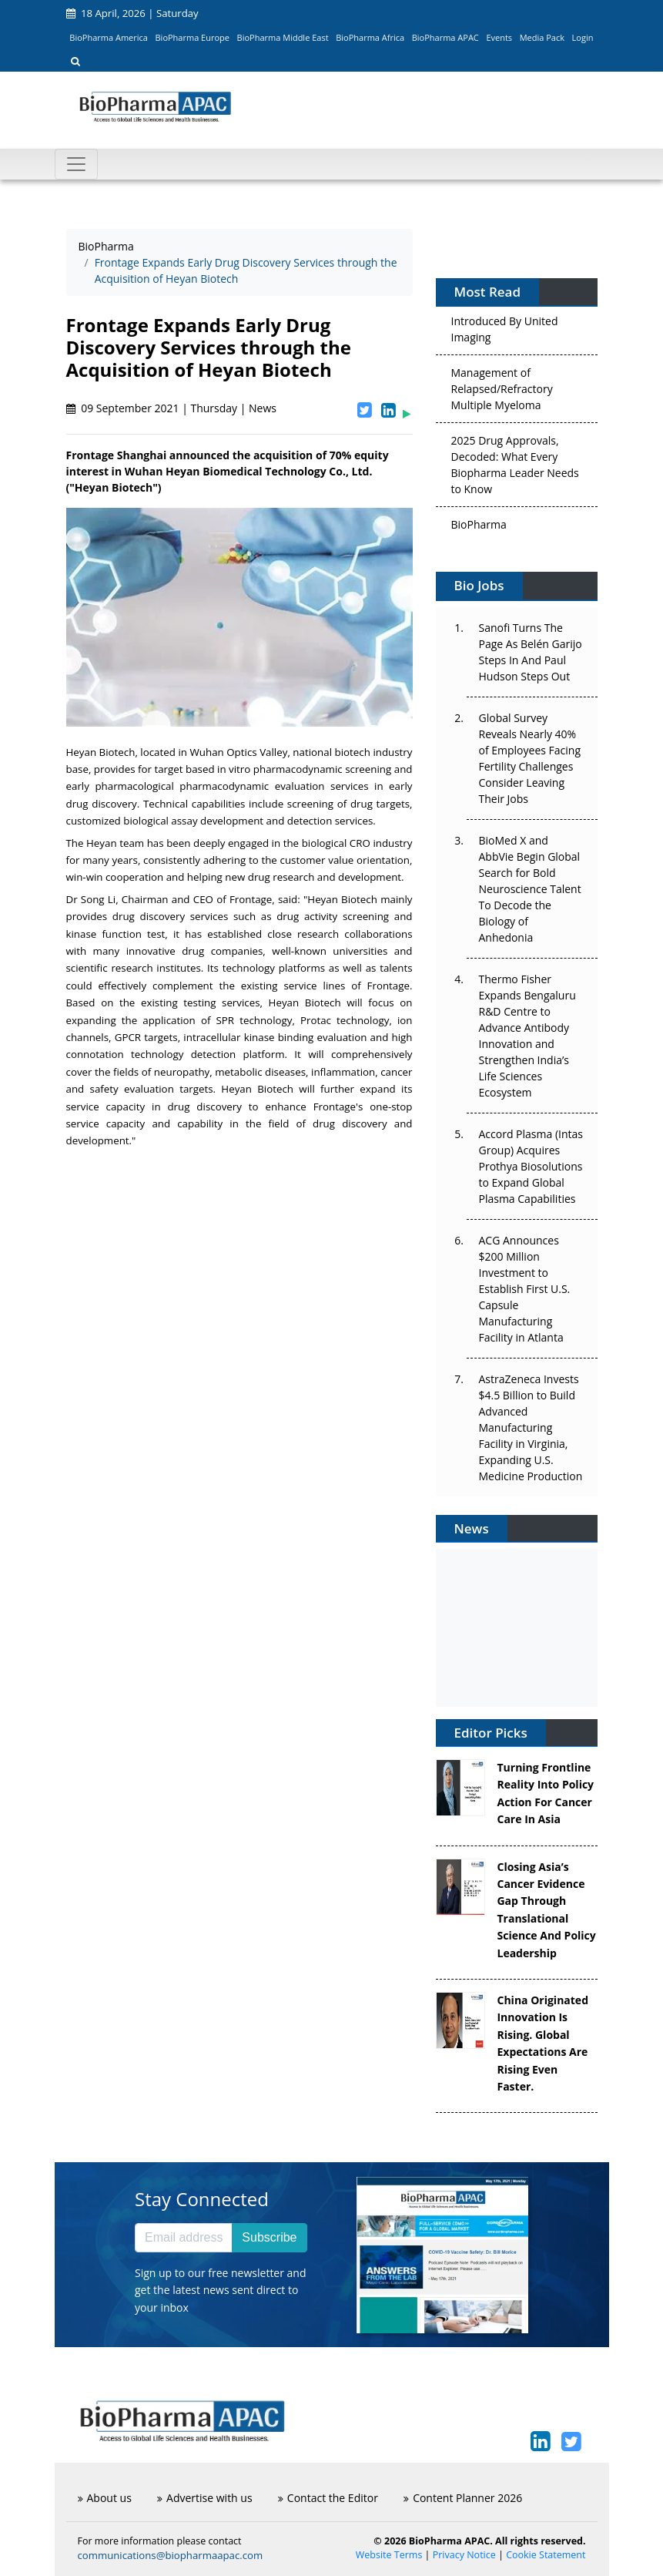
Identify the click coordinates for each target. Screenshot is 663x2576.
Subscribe (269, 2237)
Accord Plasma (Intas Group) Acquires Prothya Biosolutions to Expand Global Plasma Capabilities (531, 1166)
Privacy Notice (464, 2554)
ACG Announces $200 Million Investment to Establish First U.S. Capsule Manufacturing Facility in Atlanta (525, 1289)
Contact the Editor (328, 2497)
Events (499, 37)
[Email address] (184, 2237)
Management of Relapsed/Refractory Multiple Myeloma (502, 392)
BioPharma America (108, 37)
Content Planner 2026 (462, 2497)
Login (583, 37)
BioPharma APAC (445, 37)
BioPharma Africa (370, 37)
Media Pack (542, 37)
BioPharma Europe (193, 37)
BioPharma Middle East (283, 37)
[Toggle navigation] (76, 164)
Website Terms (389, 2554)
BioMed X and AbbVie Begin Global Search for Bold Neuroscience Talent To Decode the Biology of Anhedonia (530, 889)
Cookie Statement (545, 2554)
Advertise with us (205, 2497)
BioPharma (106, 246)
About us (105, 2497)
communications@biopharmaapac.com (170, 2555)
